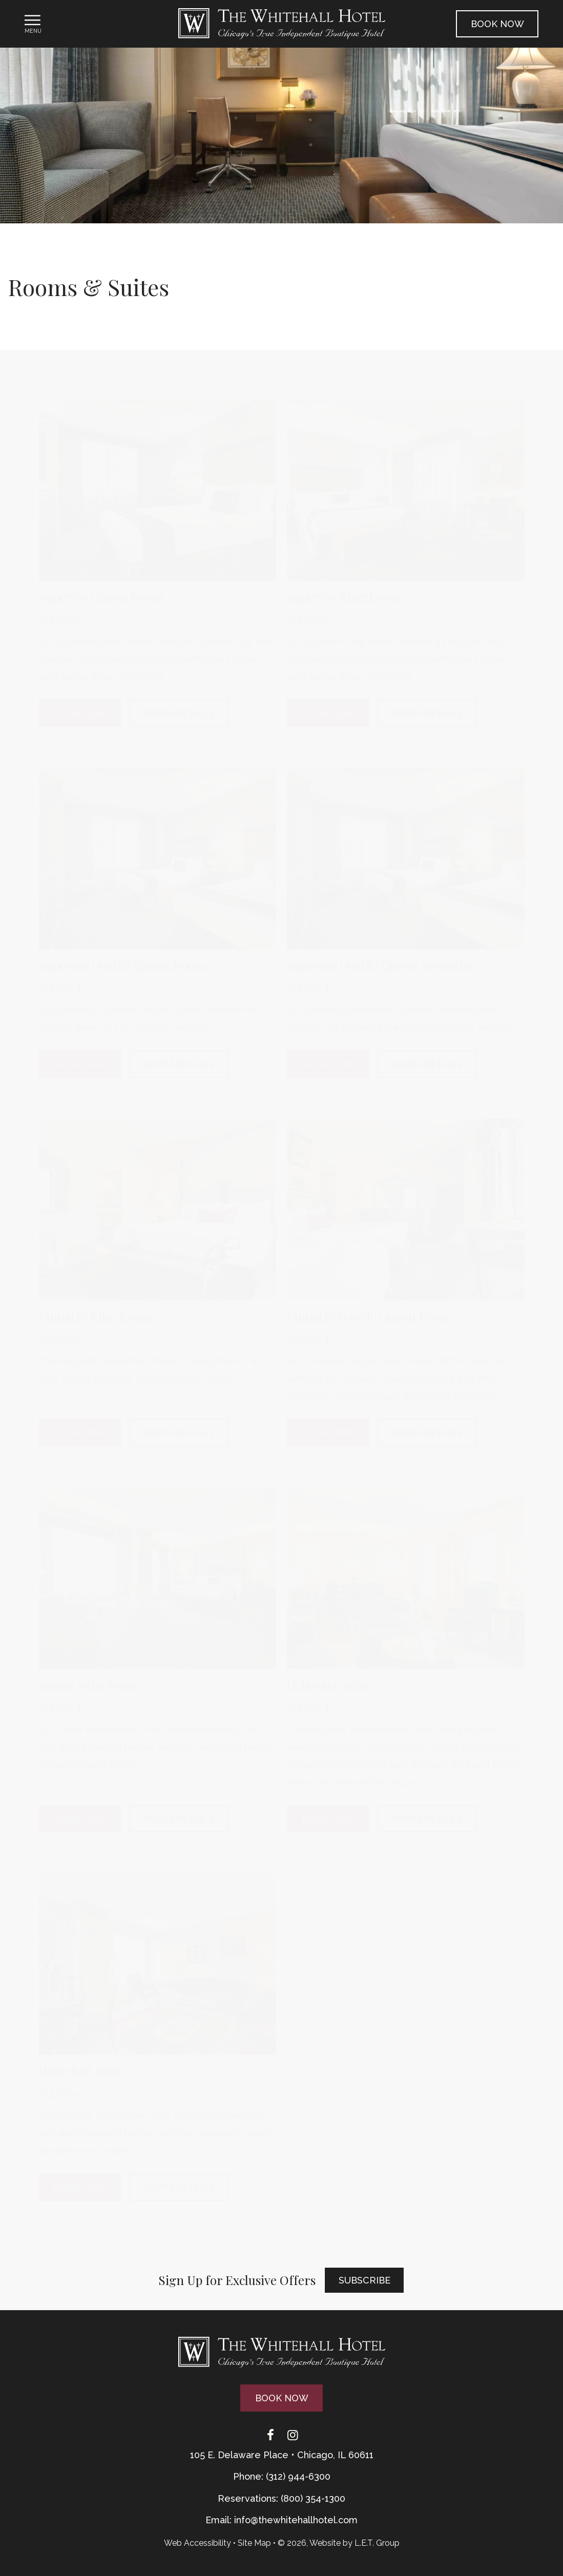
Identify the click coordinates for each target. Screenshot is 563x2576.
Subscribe (364, 2280)
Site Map (254, 2543)
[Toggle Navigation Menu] (33, 23)
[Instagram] (293, 2435)
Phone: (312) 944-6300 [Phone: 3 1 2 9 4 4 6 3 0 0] (281, 2476)
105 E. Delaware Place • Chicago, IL (281, 2454)
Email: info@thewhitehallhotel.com (281, 2520)
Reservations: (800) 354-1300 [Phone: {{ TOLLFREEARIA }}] (281, 2498)
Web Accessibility (197, 2543)
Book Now (497, 23)
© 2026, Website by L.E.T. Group (339, 2543)
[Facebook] (270, 2435)
